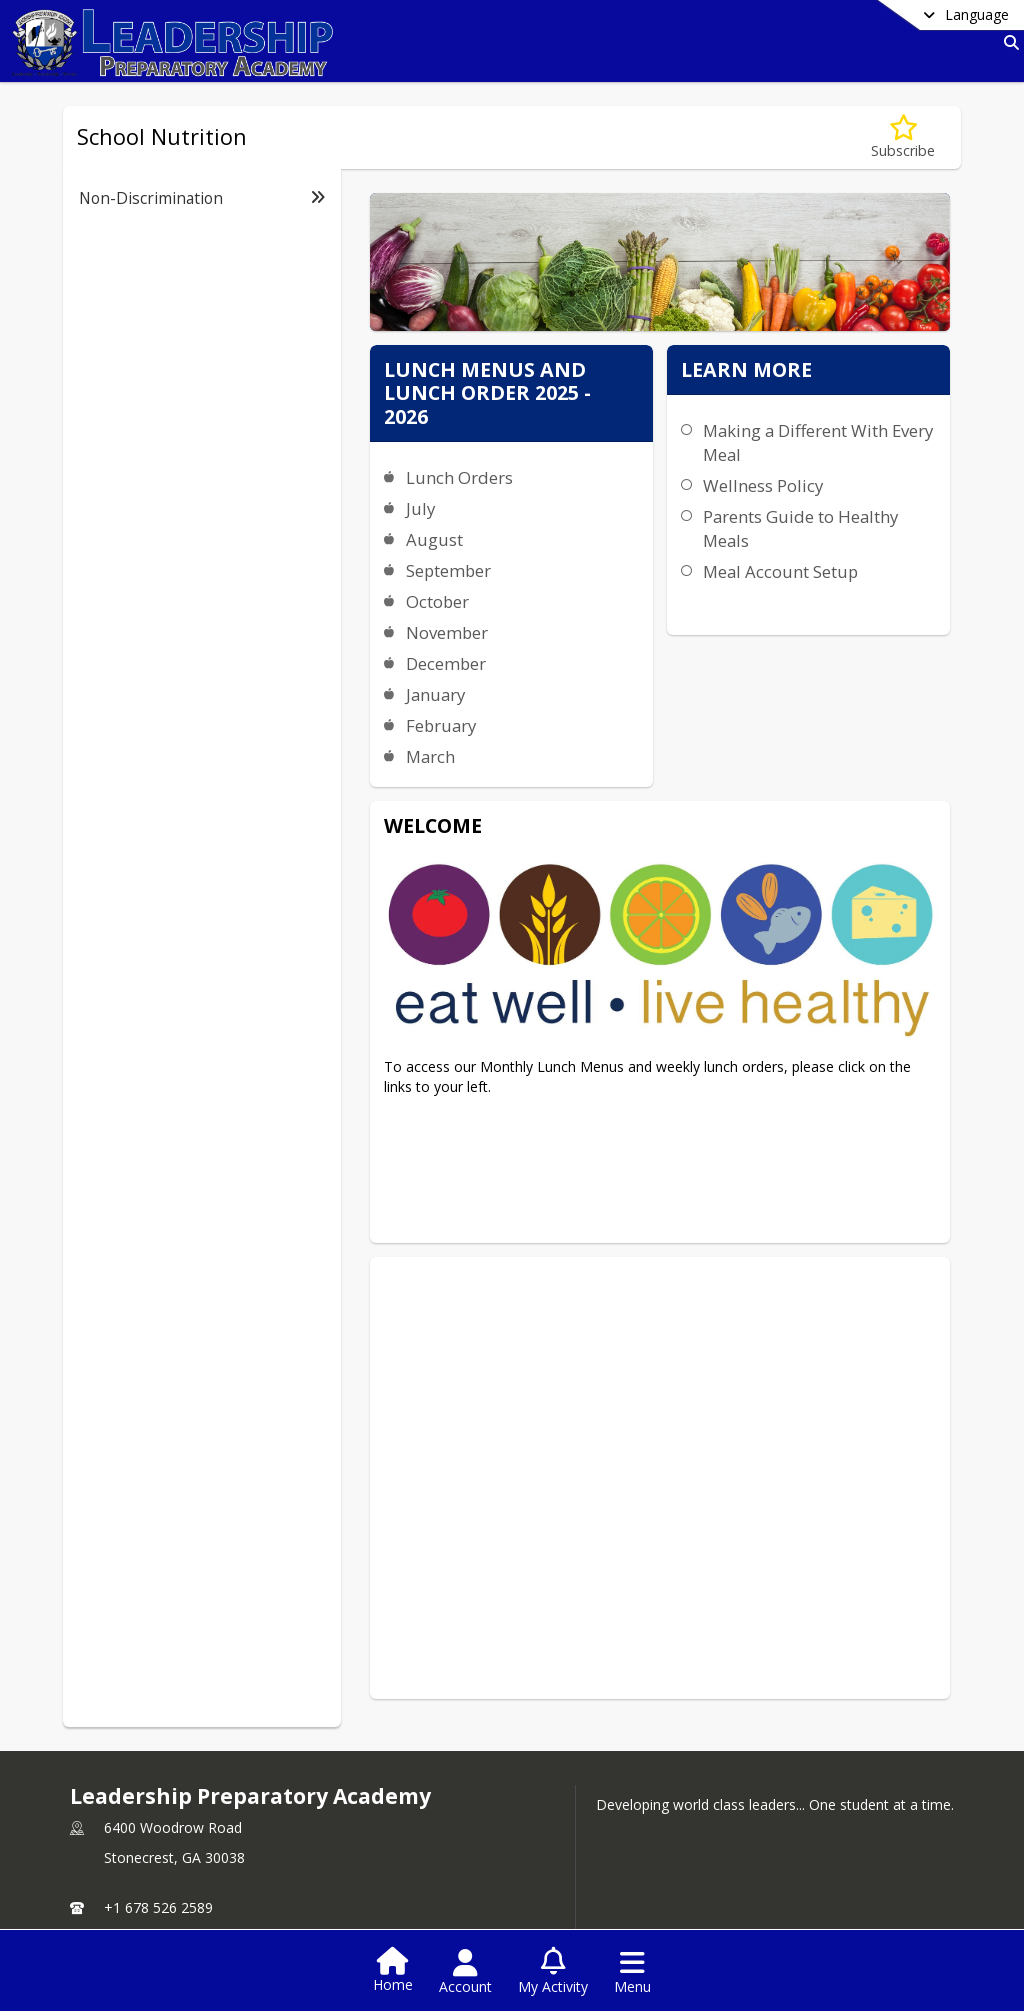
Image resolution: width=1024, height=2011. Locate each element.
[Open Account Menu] (465, 1972)
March (428, 756)
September (446, 570)
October (435, 601)
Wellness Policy (635, 679)
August (432, 539)
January (433, 694)
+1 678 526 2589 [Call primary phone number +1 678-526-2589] (158, 1849)
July (418, 508)
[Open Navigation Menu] (632, 1972)
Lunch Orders (457, 477)
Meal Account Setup (652, 764)
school (113, 1921)
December (444, 663)
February (439, 725)
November (445, 632)
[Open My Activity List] (553, 1972)
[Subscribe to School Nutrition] (903, 137)
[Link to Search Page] (1007, 42)
